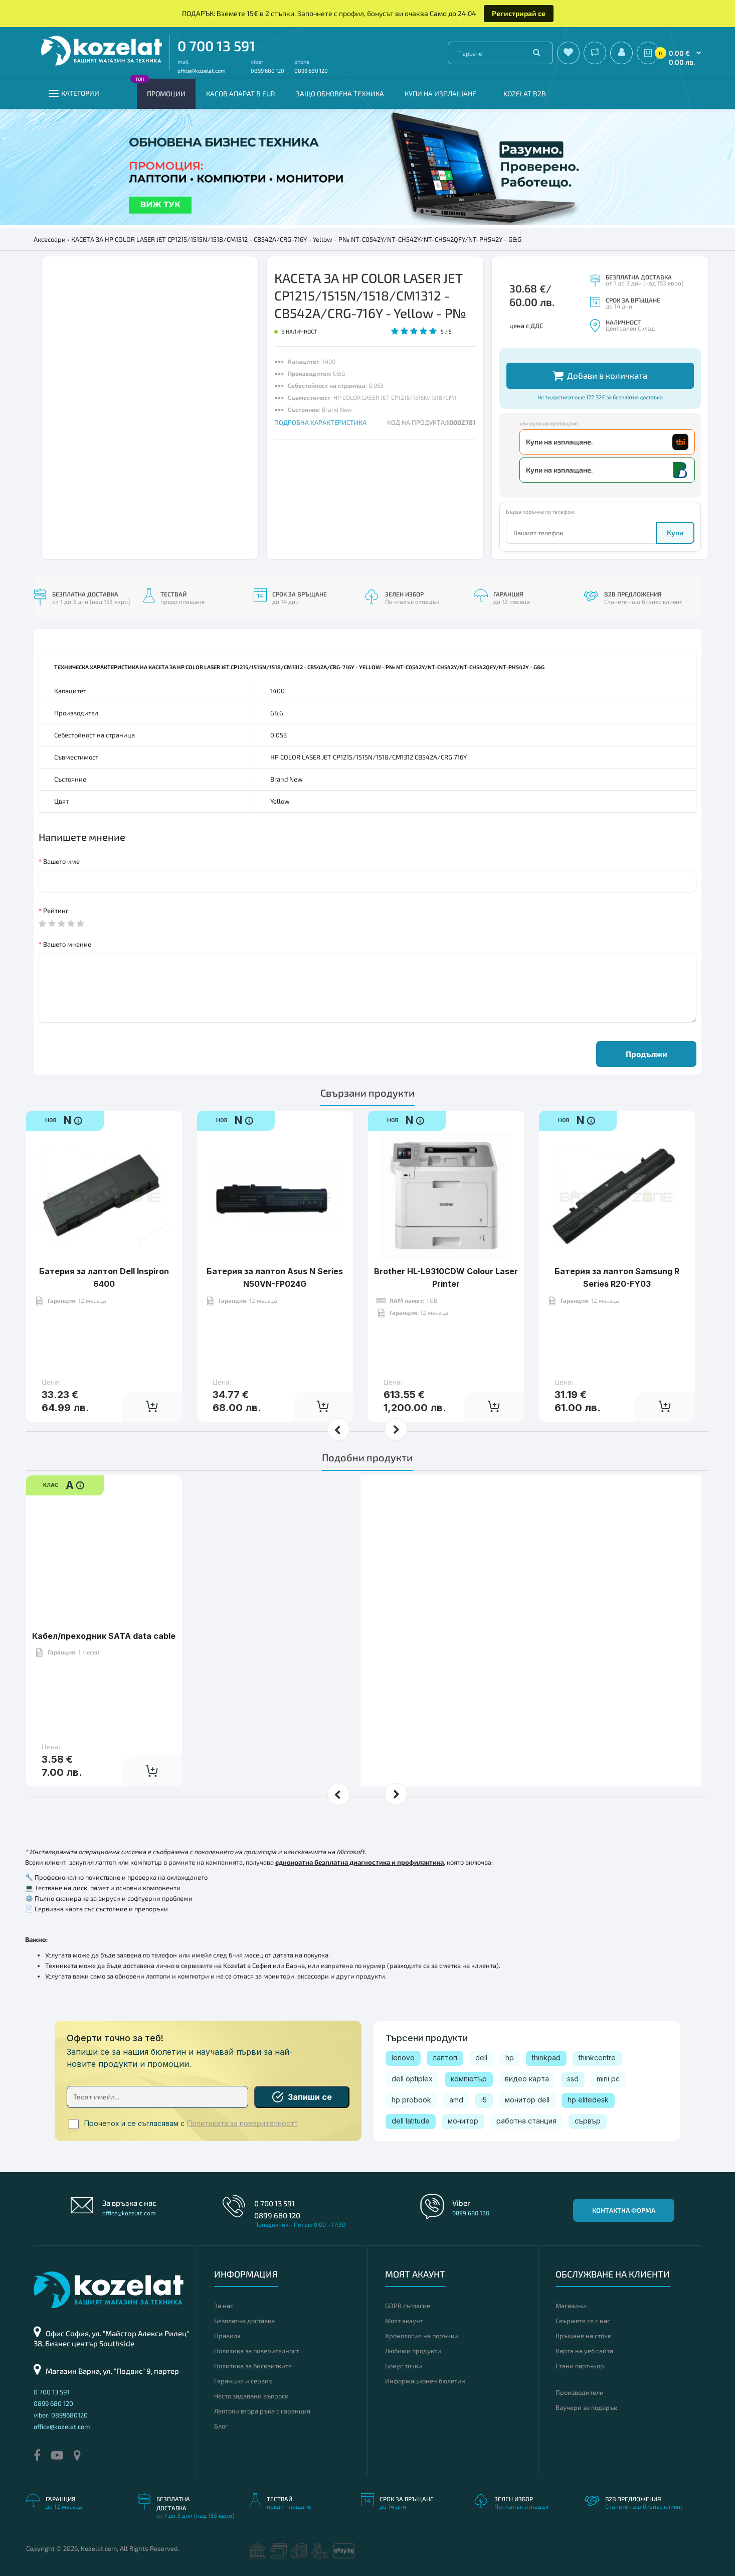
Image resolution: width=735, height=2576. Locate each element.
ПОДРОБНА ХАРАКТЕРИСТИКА (320, 422)
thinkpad (546, 2057)
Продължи (646, 1053)
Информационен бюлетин (425, 2381)
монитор (463, 2120)
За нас (223, 2306)
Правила (227, 2336)
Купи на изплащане (440, 93)
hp (509, 2057)
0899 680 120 (267, 70)
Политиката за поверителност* (242, 2123)
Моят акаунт (404, 2321)
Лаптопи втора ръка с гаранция (262, 2411)
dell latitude (411, 2120)
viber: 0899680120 (61, 2415)
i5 (484, 2099)
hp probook (411, 2099)
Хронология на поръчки (421, 2336)
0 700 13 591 (216, 45)
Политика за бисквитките (253, 2366)
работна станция (526, 2120)
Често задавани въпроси (251, 2396)
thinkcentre (597, 2057)
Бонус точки (403, 2366)
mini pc (608, 2078)
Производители (580, 2392)
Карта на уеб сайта (584, 2351)
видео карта (527, 2078)
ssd (573, 2078)
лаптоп (445, 2057)
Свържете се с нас (583, 2321)
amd (456, 2099)
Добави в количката (600, 375)
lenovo (403, 2057)
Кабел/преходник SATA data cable (103, 1605)
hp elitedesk (588, 2099)
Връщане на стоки (584, 2336)
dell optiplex (412, 2078)
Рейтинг (56, 910)
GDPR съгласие (407, 2306)
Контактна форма (623, 2210)
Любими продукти (413, 2351)
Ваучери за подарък (586, 2407)
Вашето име (61, 861)
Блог (221, 2426)
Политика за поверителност (256, 2351)
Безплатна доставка (244, 2321)
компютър (469, 2078)
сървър (588, 2120)
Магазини (571, 2306)
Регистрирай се (518, 13)
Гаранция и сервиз (243, 2381)
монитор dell (527, 2099)
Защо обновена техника (340, 93)
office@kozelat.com (201, 70)
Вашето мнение (67, 944)
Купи (675, 532)
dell (481, 2057)
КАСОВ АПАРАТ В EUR (240, 93)
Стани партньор (580, 2366)
